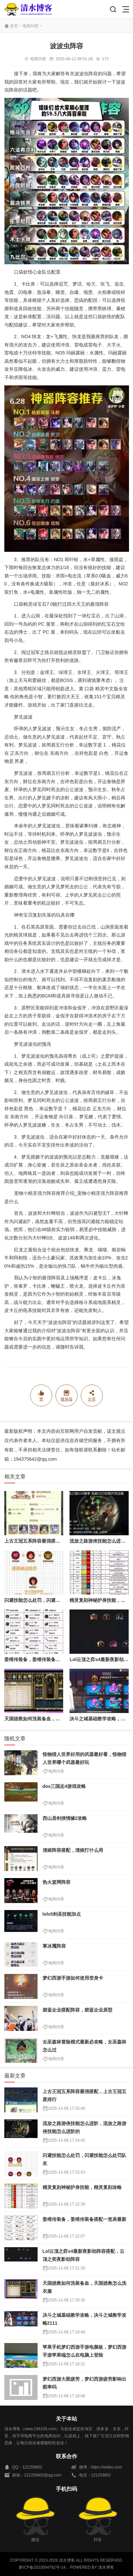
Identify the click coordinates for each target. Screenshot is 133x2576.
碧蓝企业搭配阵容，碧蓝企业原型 (77, 2010)
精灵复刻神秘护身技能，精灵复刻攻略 (82, 2187)
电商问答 (31, 26)
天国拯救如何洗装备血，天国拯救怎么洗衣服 (50, 1718)
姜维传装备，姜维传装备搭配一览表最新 (46, 1659)
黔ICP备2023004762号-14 (42, 2567)
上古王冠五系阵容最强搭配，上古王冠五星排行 (53, 1541)
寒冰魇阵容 (54, 1946)
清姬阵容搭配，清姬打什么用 (73, 1850)
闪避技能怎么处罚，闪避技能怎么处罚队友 (48, 1600)
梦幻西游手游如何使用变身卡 (73, 1978)
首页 (14, 26)
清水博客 (28, 9)
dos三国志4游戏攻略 (64, 1786)
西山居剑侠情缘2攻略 (65, 1818)
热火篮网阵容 (56, 1882)
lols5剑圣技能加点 (62, 1914)
